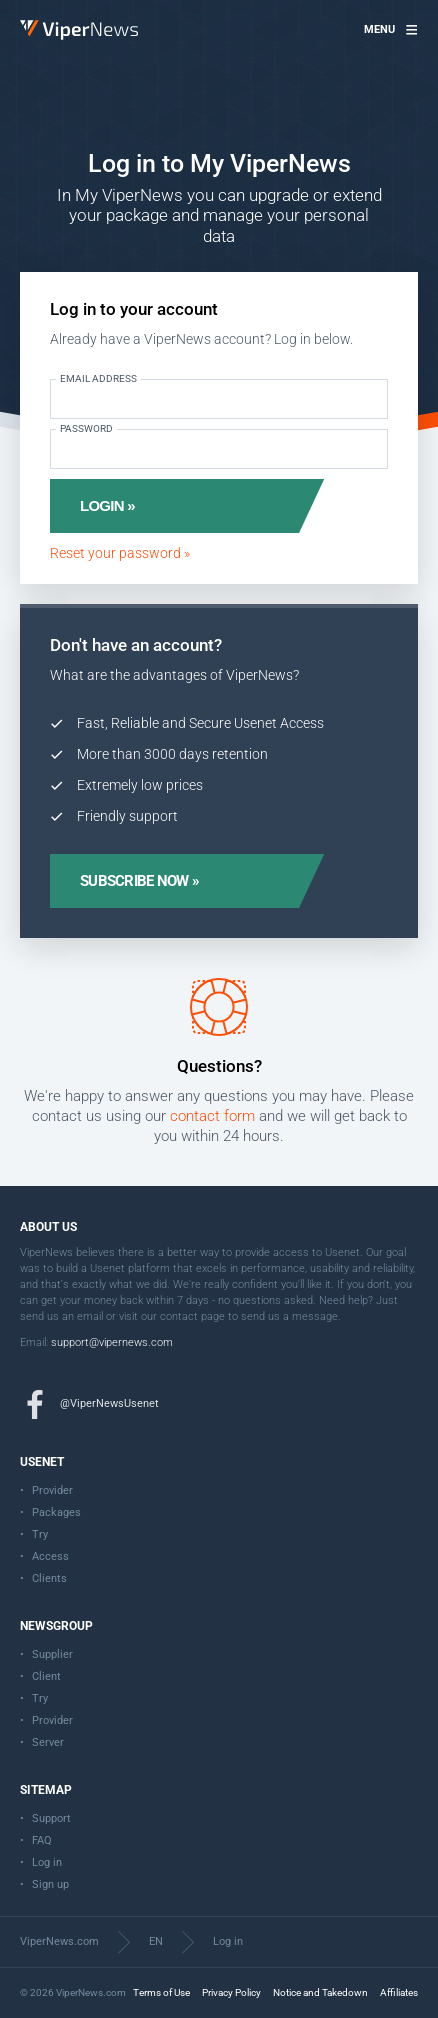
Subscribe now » (139, 881)
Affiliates (399, 1992)
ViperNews (23, 20)
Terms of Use (161, 1992)
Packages (56, 1512)
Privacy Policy (231, 1992)
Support (51, 1818)
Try (40, 1534)
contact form (212, 1116)
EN (156, 1941)
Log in (47, 1862)
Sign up (50, 1884)
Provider (52, 1490)
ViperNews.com (59, 1941)
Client (46, 1676)
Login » (107, 505)
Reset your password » (120, 553)
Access (50, 1556)
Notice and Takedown (320, 1992)
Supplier (52, 1654)
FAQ (42, 1840)
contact (179, 1316)
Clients (49, 1578)
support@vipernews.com (112, 1342)
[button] (391, 30)
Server (48, 1742)
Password (86, 429)
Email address (98, 379)
